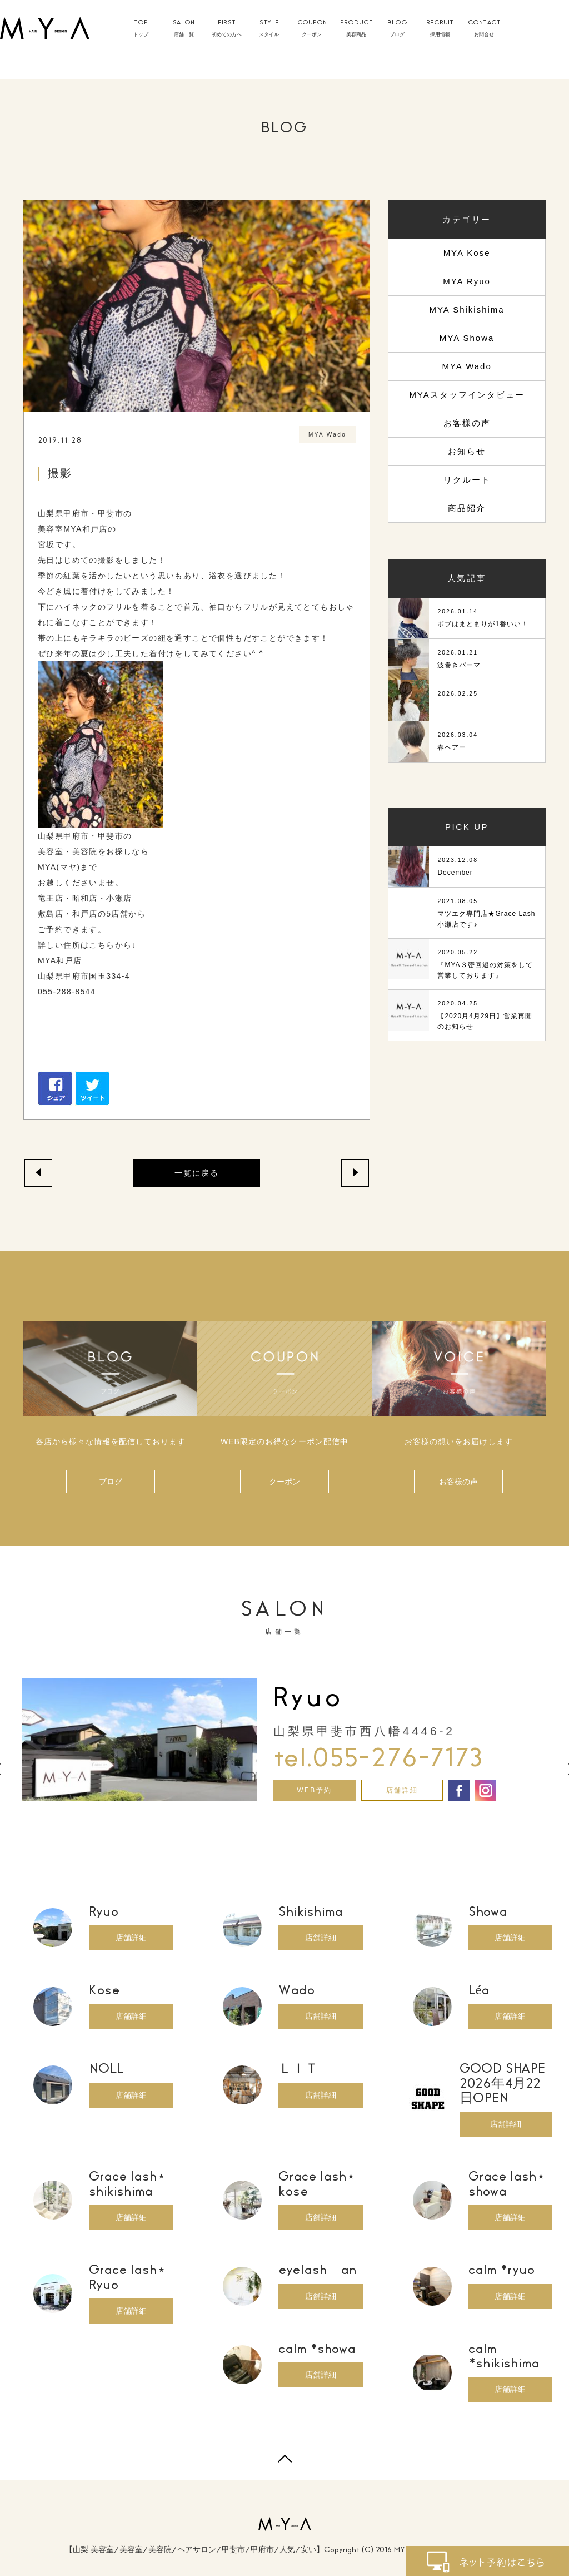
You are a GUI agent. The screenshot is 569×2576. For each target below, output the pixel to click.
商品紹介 (467, 508)
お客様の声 (467, 423)
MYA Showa (467, 338)
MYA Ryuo (467, 281)
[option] (284, 1739)
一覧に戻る (196, 1172)
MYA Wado (466, 366)
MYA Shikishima (466, 309)
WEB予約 (314, 1790)
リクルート (467, 479)
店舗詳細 (402, 1790)
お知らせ (467, 451)
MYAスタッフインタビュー (466, 394)
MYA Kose (467, 252)
